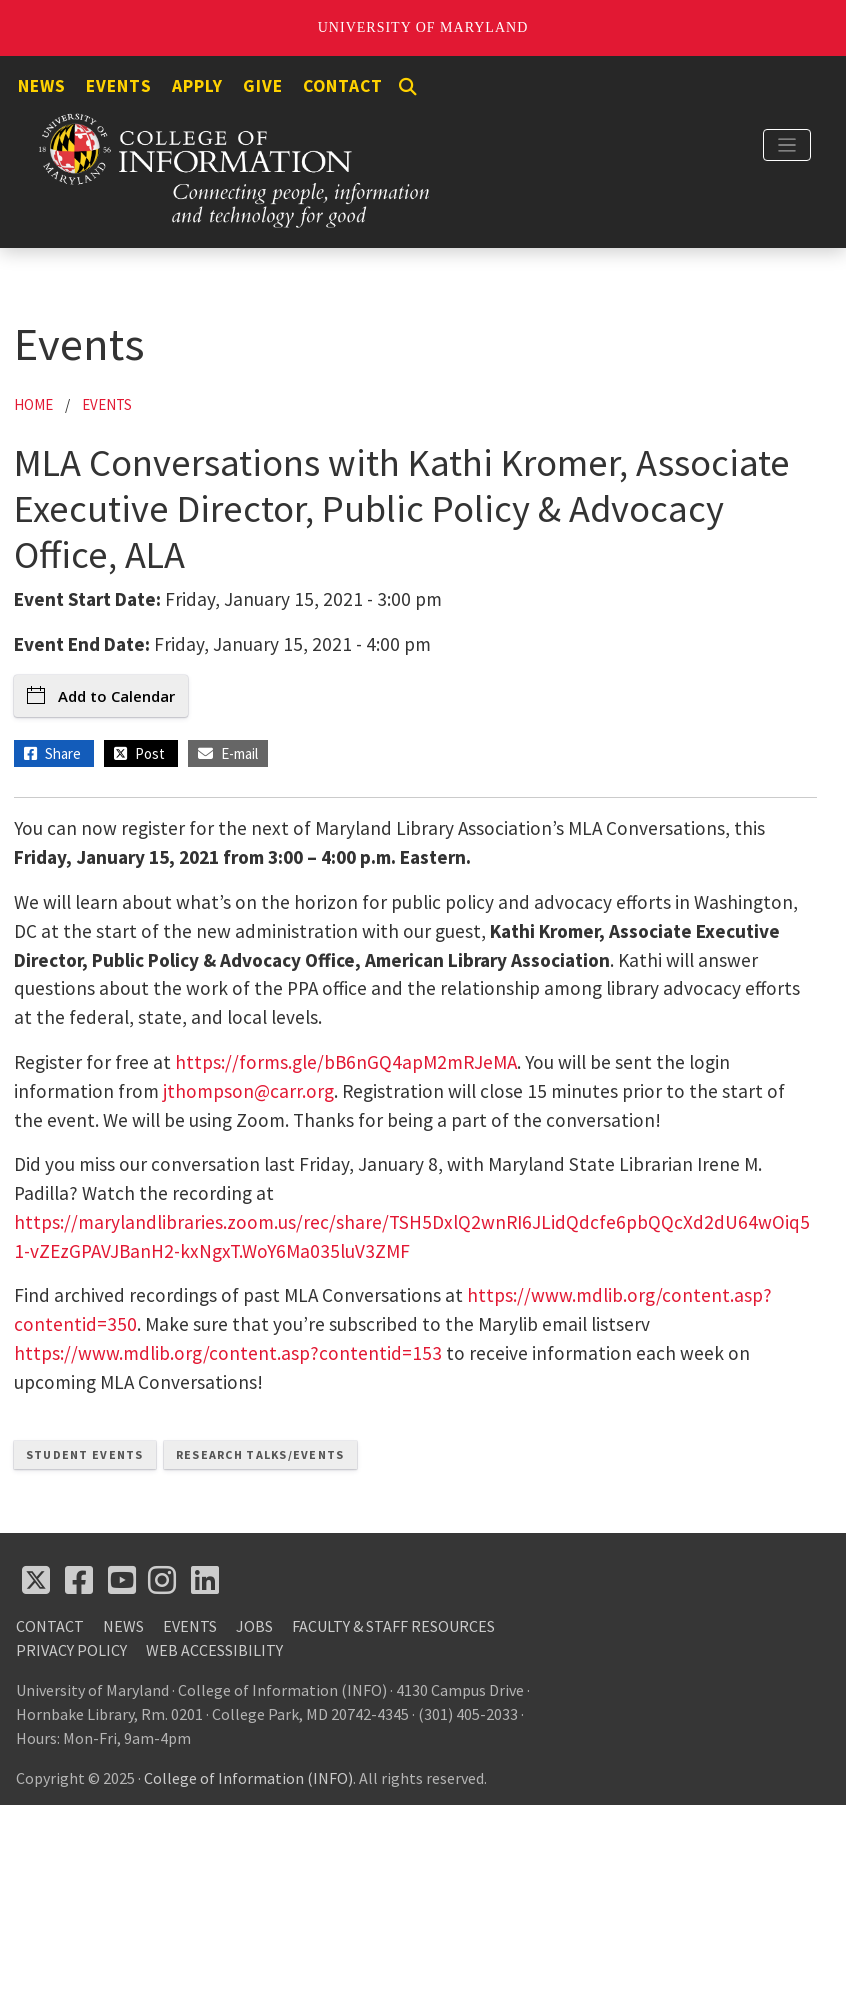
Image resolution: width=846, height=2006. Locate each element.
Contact (343, 86)
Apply (197, 86)
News (42, 86)
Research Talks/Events (260, 1454)
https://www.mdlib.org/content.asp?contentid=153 (228, 1353)
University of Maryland (423, 27)
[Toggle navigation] (787, 145)
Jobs (254, 1626)
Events (119, 86)
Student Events (85, 1454)
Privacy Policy (71, 1650)
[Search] (408, 87)
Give (263, 86)
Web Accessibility (214, 1650)
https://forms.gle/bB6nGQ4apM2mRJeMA (346, 1062)
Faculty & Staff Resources (393, 1626)
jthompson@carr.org (248, 1091)
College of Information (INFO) (248, 1778)
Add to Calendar (101, 696)
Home (33, 404)
